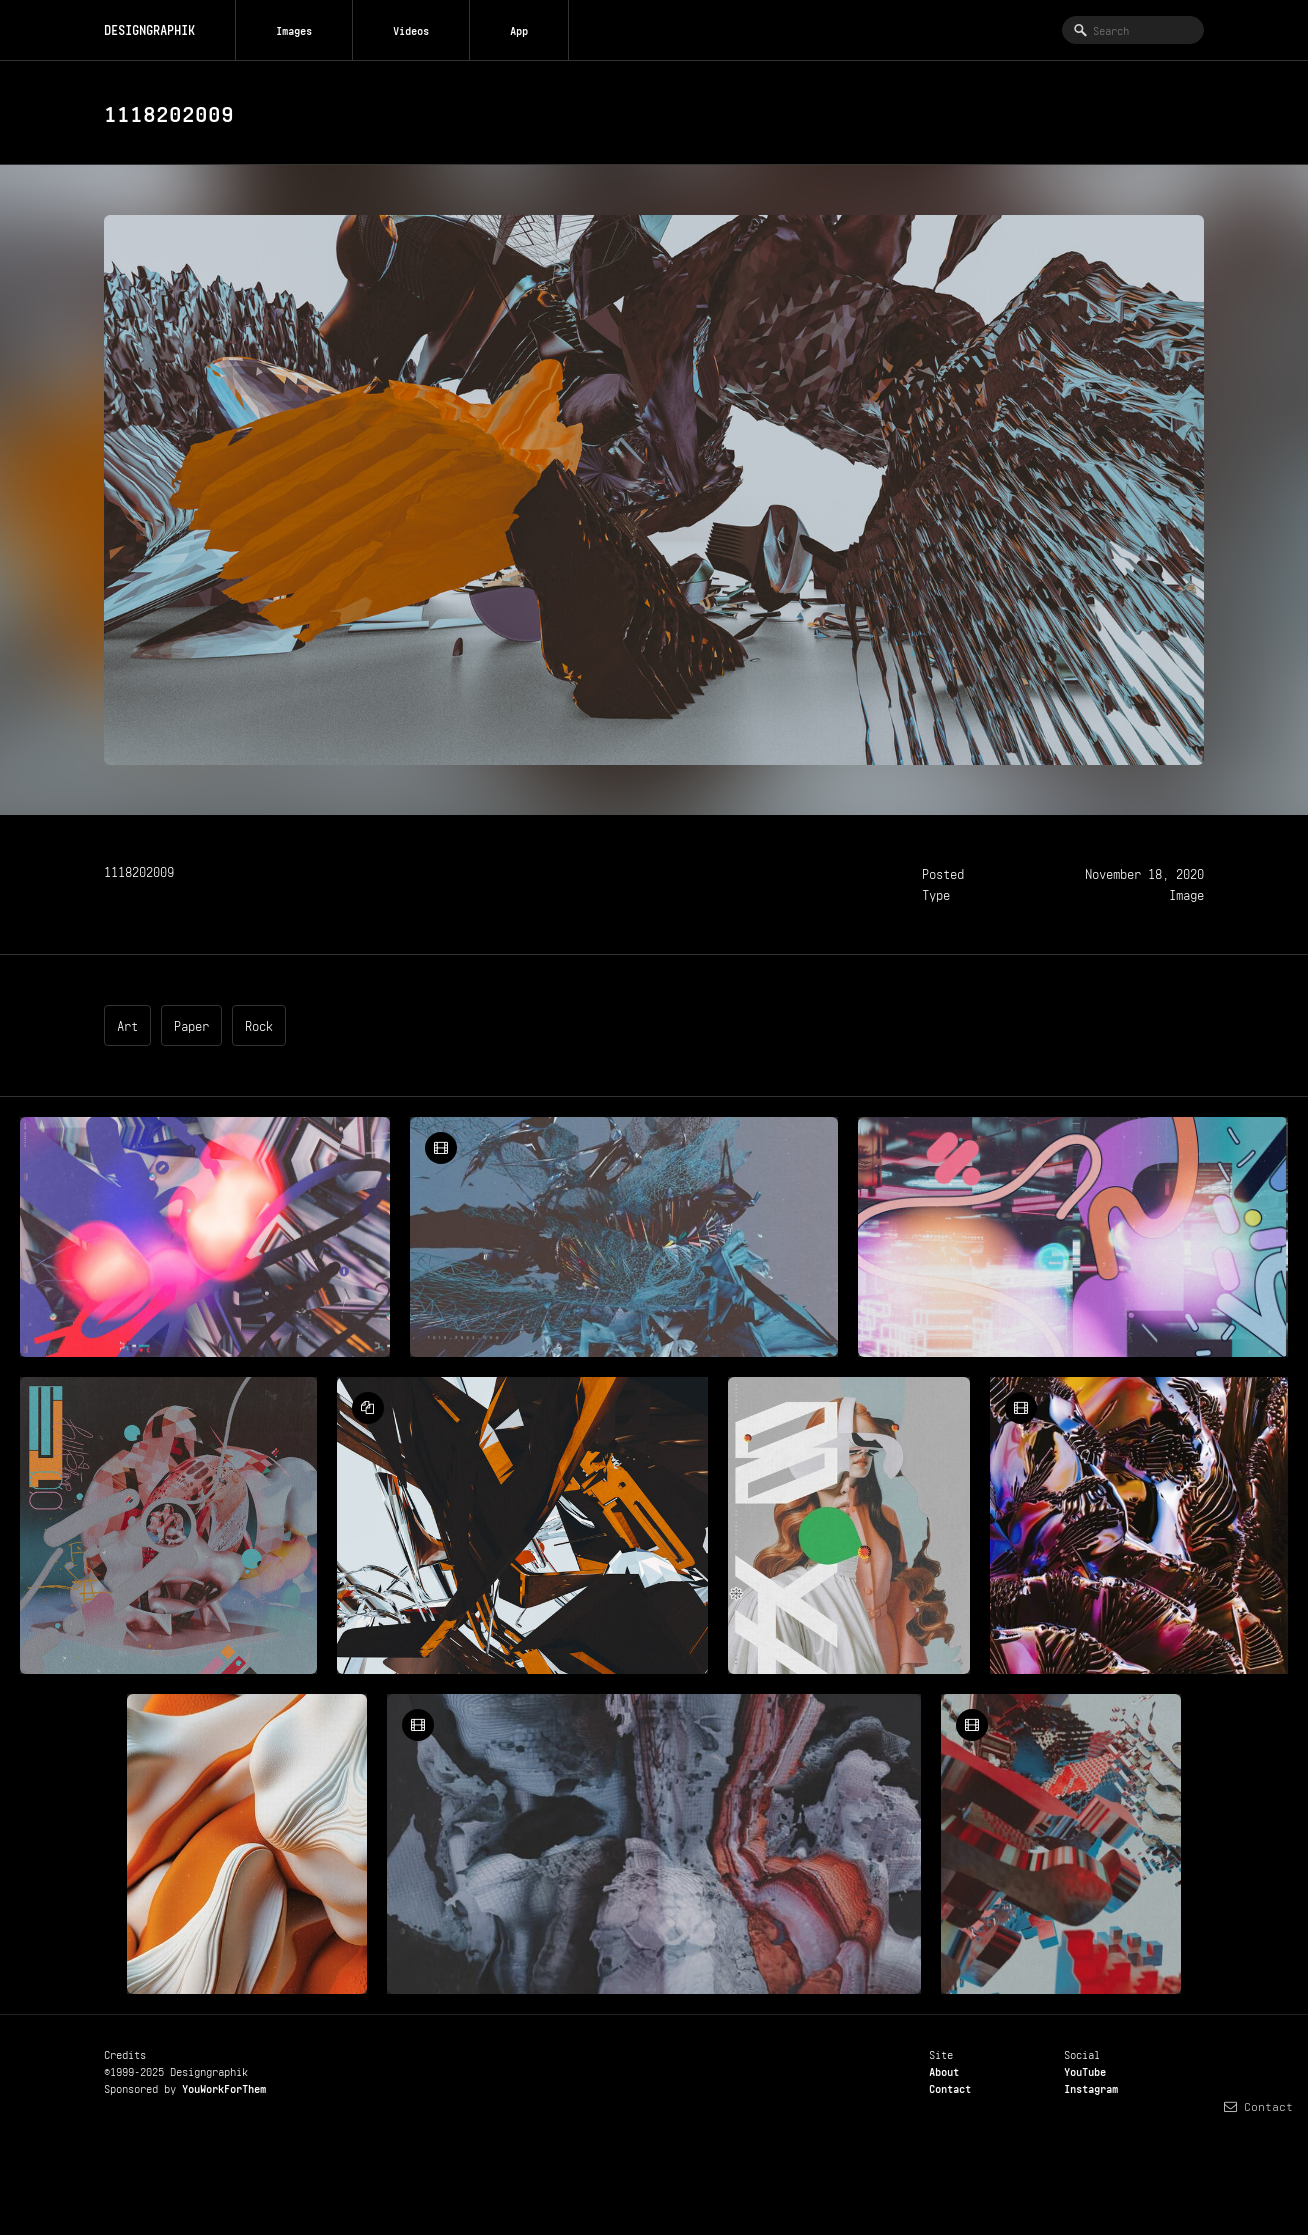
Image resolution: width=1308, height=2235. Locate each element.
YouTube (1085, 2070)
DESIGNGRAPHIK (149, 28)
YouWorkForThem (224, 2087)
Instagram (1091, 2087)
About (944, 2070)
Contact (950, 2087)
